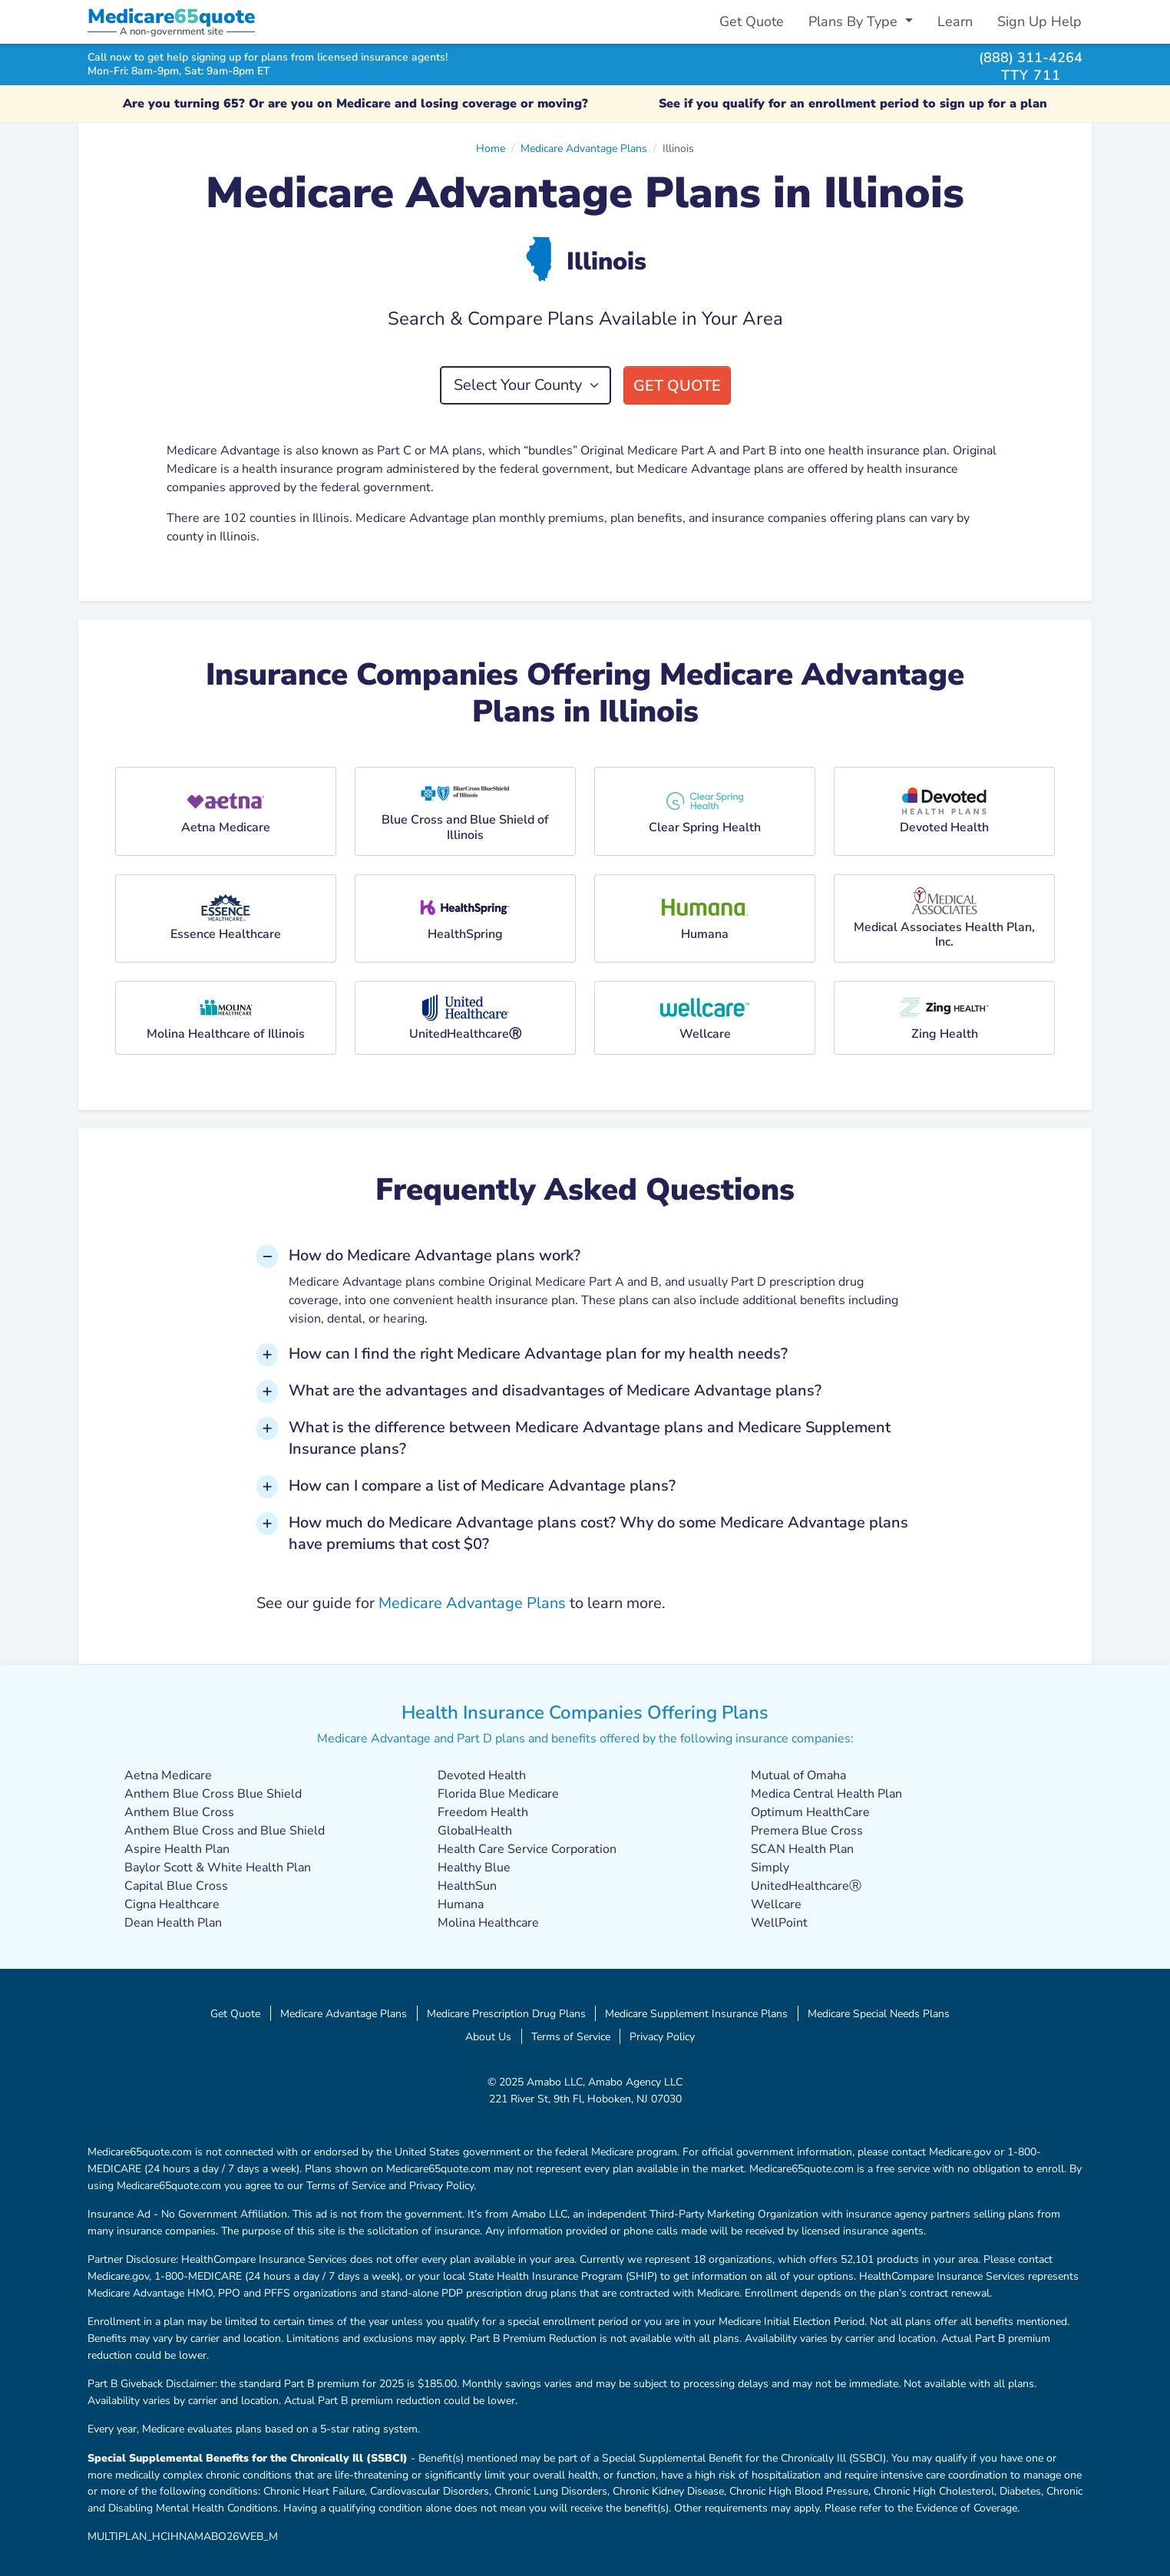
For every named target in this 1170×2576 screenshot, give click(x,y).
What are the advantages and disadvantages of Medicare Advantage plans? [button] (555, 1390)
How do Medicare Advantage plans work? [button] (434, 1255)
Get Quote (751, 21)
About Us (488, 2036)
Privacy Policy (662, 2036)
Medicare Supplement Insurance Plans (696, 2013)
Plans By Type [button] (854, 21)
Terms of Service (570, 2036)
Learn (955, 21)
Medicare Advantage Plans (584, 148)
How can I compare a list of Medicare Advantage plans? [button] (482, 1485)
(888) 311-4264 (1030, 57)
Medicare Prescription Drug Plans (506, 2013)
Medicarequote (171, 16)
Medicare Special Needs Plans (879, 2013)
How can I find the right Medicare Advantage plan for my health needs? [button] (538, 1353)
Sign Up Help (1039, 21)
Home (490, 148)
